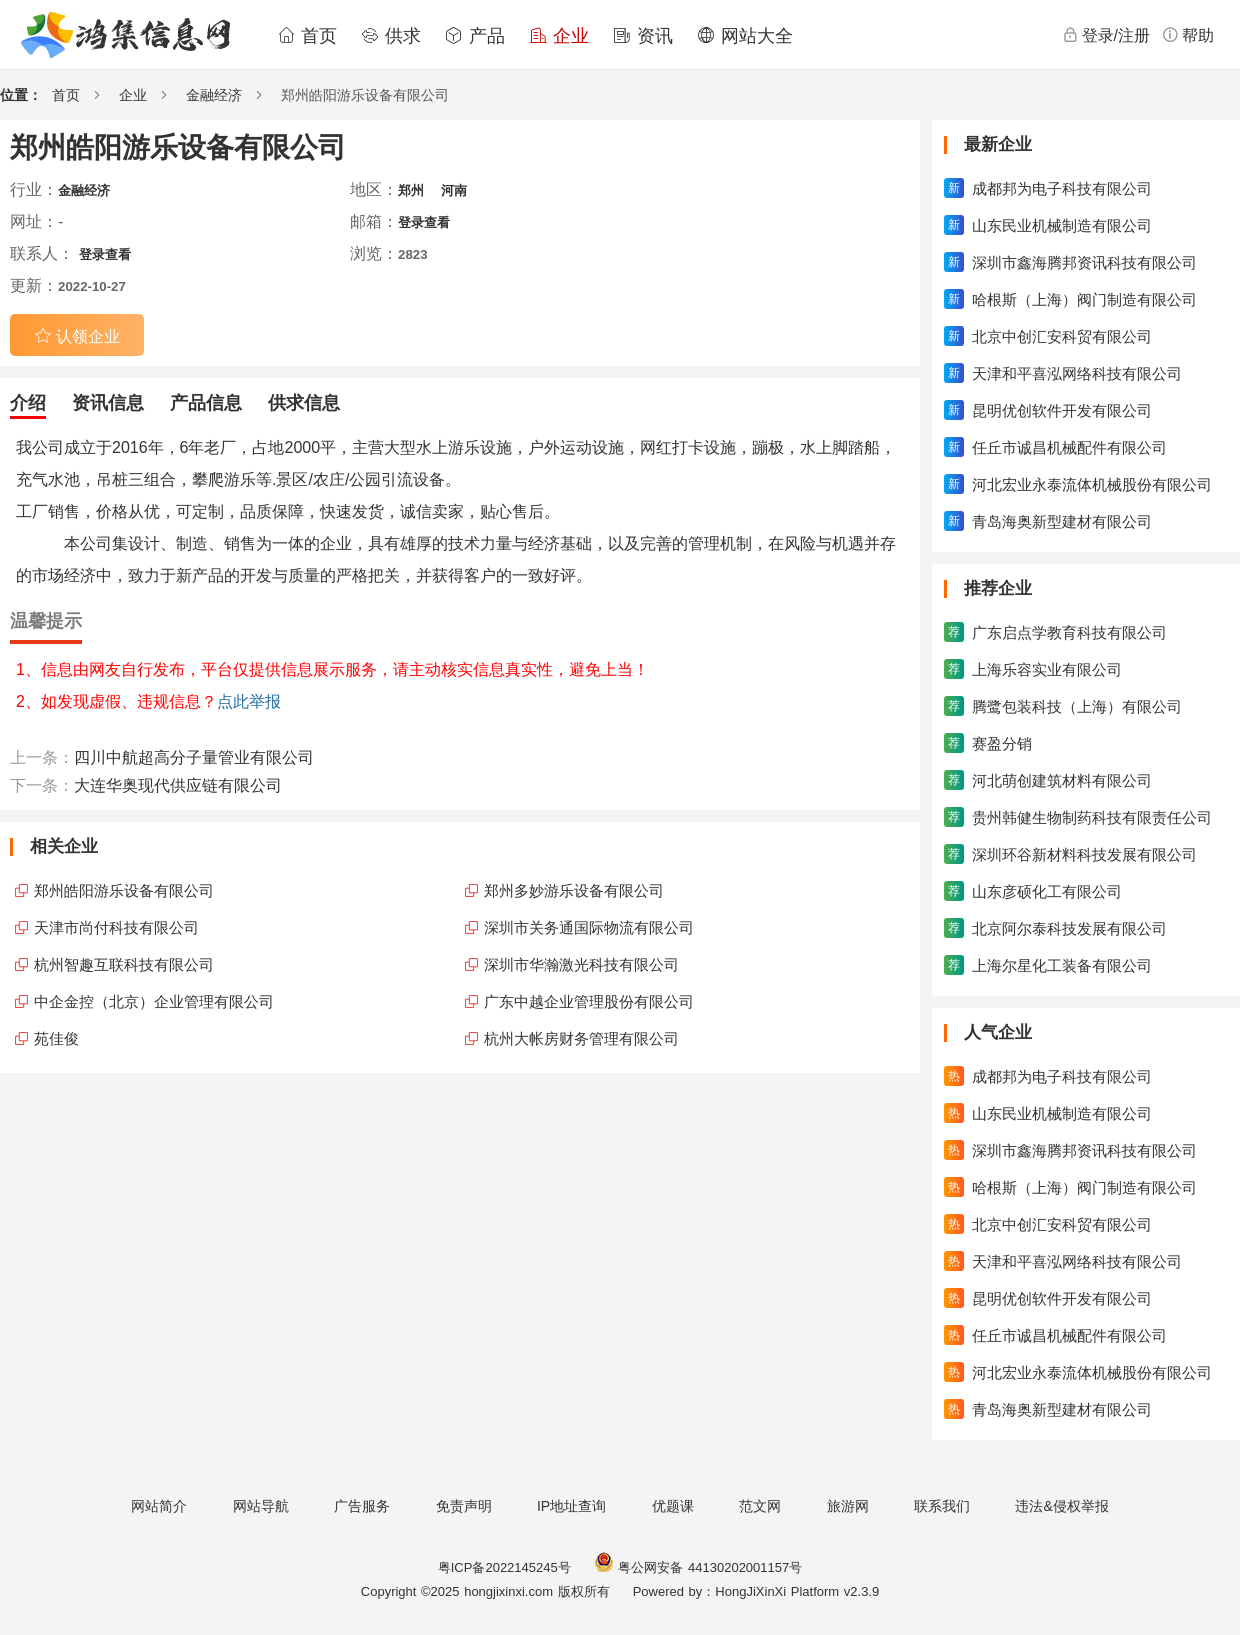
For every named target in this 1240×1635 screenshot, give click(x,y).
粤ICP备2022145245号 (504, 1567)
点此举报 (249, 701)
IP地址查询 (571, 1506)
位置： (21, 95)
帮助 (1188, 35)
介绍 (28, 403)
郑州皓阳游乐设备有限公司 (124, 890)
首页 (307, 36)
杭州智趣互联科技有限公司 (124, 964)
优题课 (673, 1506)
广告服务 (362, 1506)
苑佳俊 (56, 1038)
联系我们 (942, 1506)
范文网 (760, 1506)
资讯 (643, 36)
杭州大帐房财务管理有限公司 (581, 1038)
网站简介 (159, 1506)
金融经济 (214, 95)
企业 (559, 36)
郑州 (411, 190)
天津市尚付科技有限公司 (116, 927)
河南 (454, 190)
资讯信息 (108, 403)
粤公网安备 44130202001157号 (698, 1567)
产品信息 (206, 403)
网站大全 (745, 36)
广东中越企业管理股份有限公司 (589, 1001)
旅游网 (848, 1506)
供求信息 (304, 403)
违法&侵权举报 (1061, 1506)
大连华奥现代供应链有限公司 (178, 785)
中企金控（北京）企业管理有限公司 (154, 1001)
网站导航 (261, 1506)
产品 (475, 36)
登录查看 (424, 222)
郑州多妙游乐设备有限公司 (574, 890)
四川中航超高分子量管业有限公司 (194, 757)
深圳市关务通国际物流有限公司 (589, 927)
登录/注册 (1106, 35)
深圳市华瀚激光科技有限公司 (581, 964)
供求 (391, 36)
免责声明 (464, 1506)
